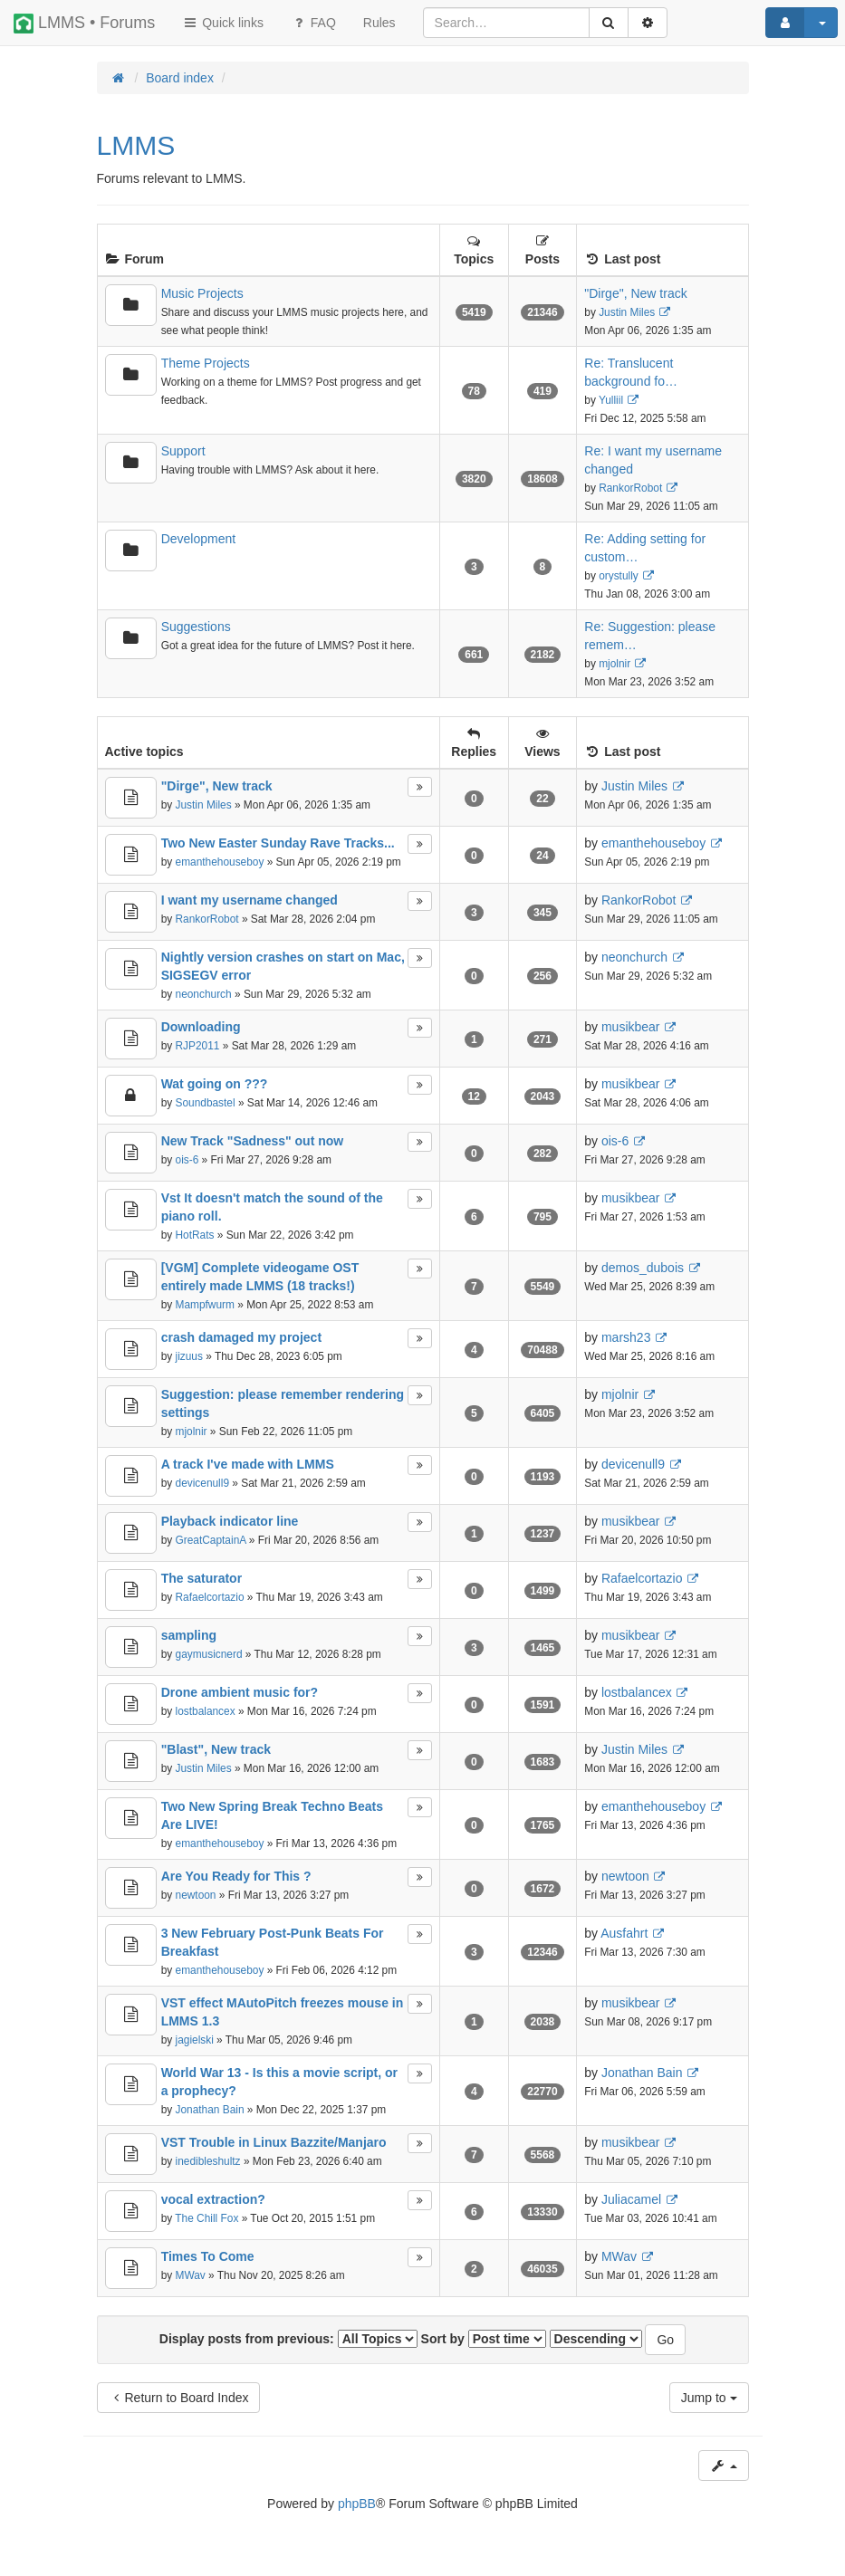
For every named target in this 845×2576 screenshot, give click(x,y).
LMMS (136, 145)
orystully (619, 576)
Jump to (709, 2397)
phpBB (357, 2503)
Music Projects (202, 293)
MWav (191, 2275)
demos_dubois (642, 1267)
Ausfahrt (624, 1933)
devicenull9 (203, 1483)
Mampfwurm (205, 1304)
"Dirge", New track (635, 293)
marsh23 (625, 1337)
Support (183, 451)
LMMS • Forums (84, 24)
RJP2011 (198, 1045)
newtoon (196, 1895)
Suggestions (196, 626)
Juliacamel (631, 2199)
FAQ (313, 22)
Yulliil (611, 400)
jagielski (195, 2040)
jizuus (189, 1356)
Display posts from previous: (288, 2339)
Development (198, 538)
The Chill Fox (206, 2218)
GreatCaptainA (211, 1540)
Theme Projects (205, 363)
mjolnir (614, 663)
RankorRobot (630, 488)
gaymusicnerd (209, 1654)
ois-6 (187, 1160)
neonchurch (204, 994)
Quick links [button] (223, 22)
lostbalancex (205, 1711)
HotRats (195, 1235)
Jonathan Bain (210, 2109)
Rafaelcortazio (210, 1597)
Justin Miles (627, 312)
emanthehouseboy (220, 862)
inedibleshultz (208, 2161)
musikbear (630, 1027)
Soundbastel (205, 1102)
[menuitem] (379, 22)
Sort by (483, 2339)
